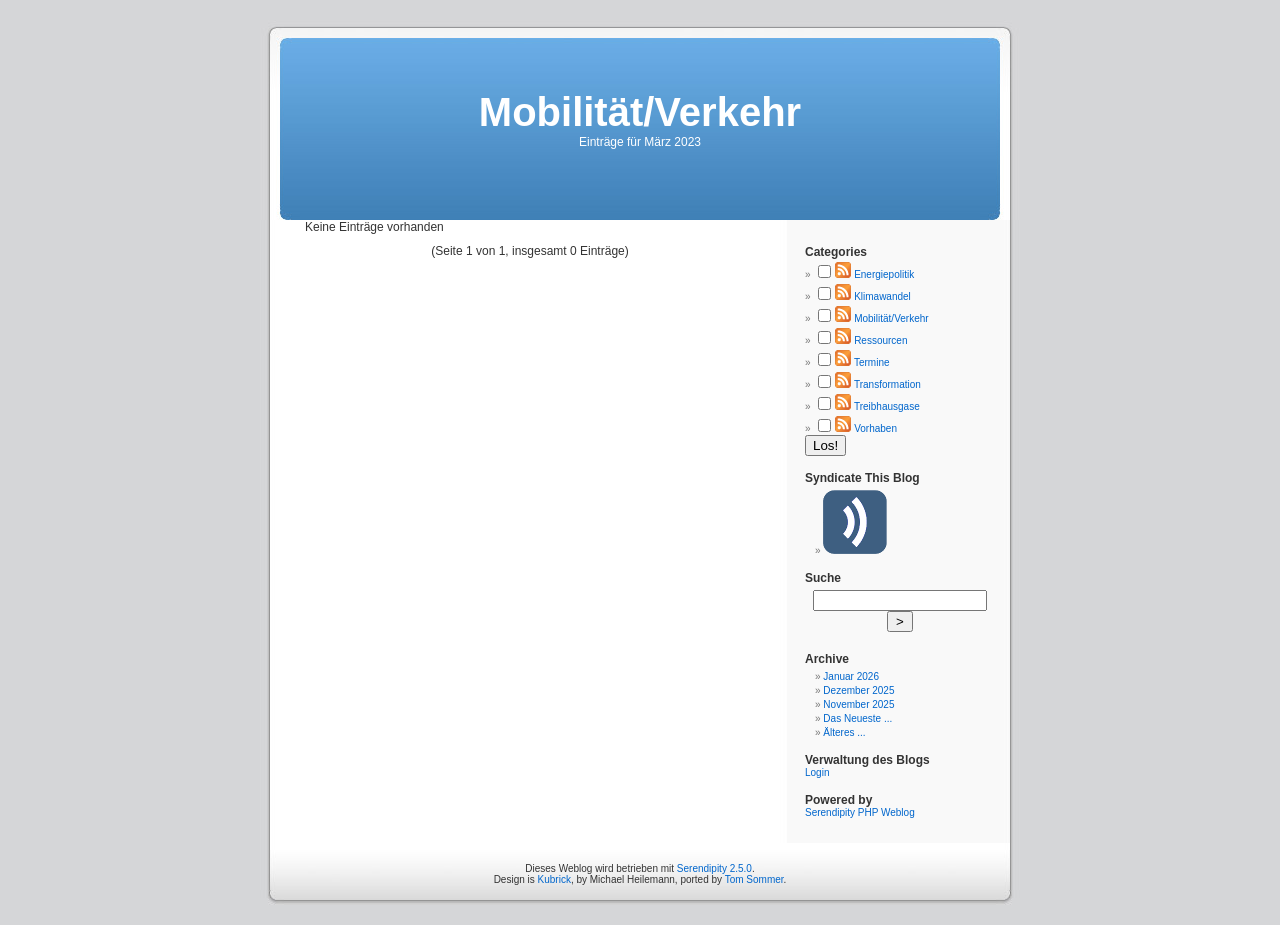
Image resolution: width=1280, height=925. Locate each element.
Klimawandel (882, 296)
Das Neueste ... (857, 718)
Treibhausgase (887, 406)
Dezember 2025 (858, 690)
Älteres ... (844, 732)
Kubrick (554, 879)
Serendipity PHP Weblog (860, 812)
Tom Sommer (754, 879)
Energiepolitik (884, 274)
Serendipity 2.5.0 (714, 868)
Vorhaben (875, 428)
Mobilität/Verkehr (891, 318)
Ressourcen (880, 340)
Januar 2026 (851, 676)
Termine (872, 362)
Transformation (887, 384)
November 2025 (858, 704)
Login (817, 772)
